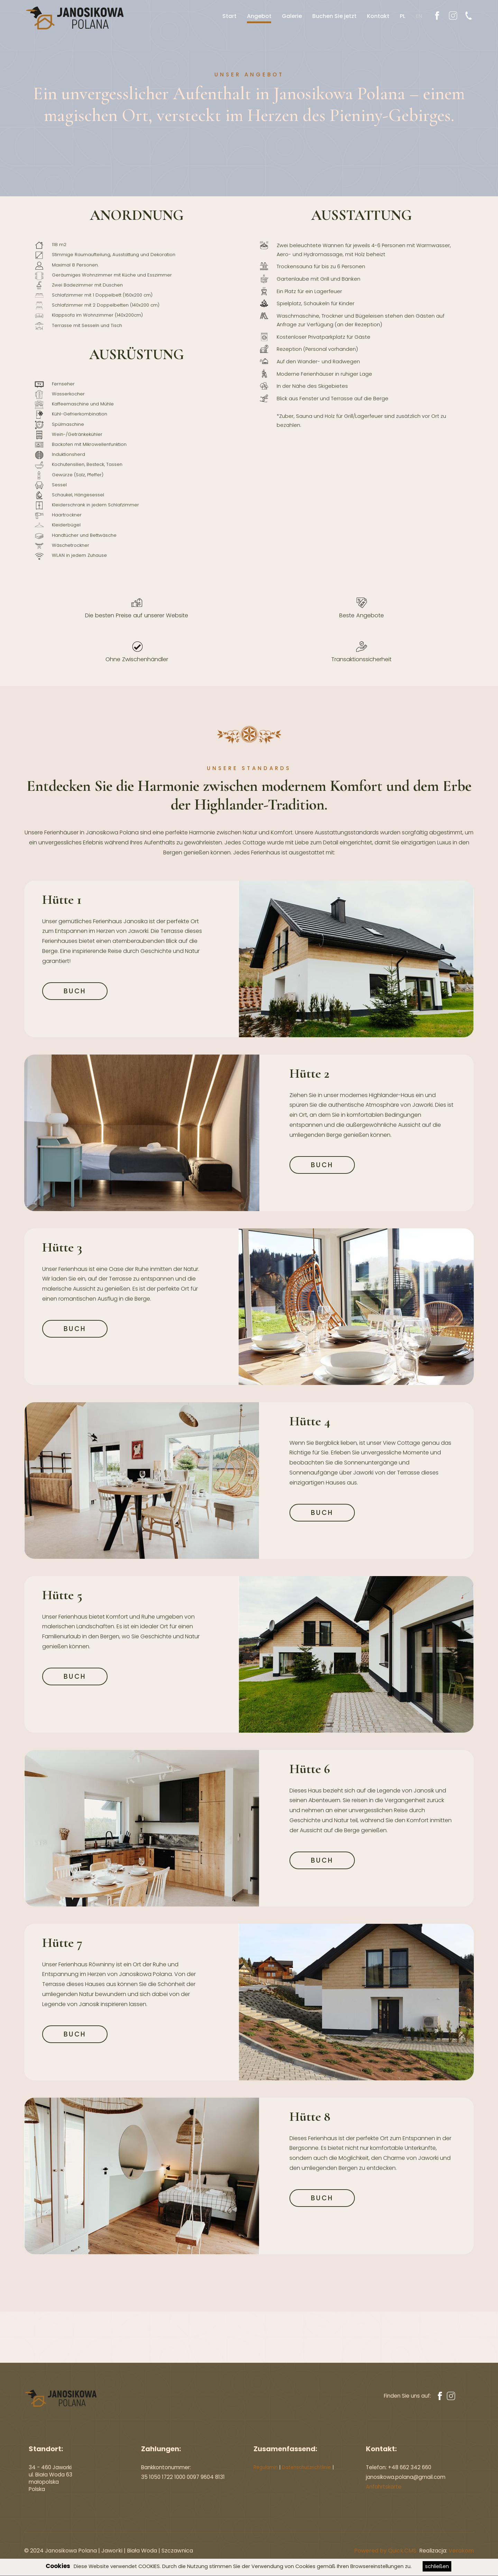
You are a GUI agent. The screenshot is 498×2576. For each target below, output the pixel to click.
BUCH (75, 992)
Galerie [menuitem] (289, 16)
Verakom (461, 2551)
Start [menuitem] (227, 16)
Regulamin (265, 2467)
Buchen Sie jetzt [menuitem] (332, 16)
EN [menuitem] (416, 16)
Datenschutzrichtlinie (306, 2467)
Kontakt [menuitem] (375, 16)
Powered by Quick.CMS (385, 2551)
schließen (437, 2566)
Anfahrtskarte (384, 2486)
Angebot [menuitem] (256, 16)
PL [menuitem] (400, 16)
